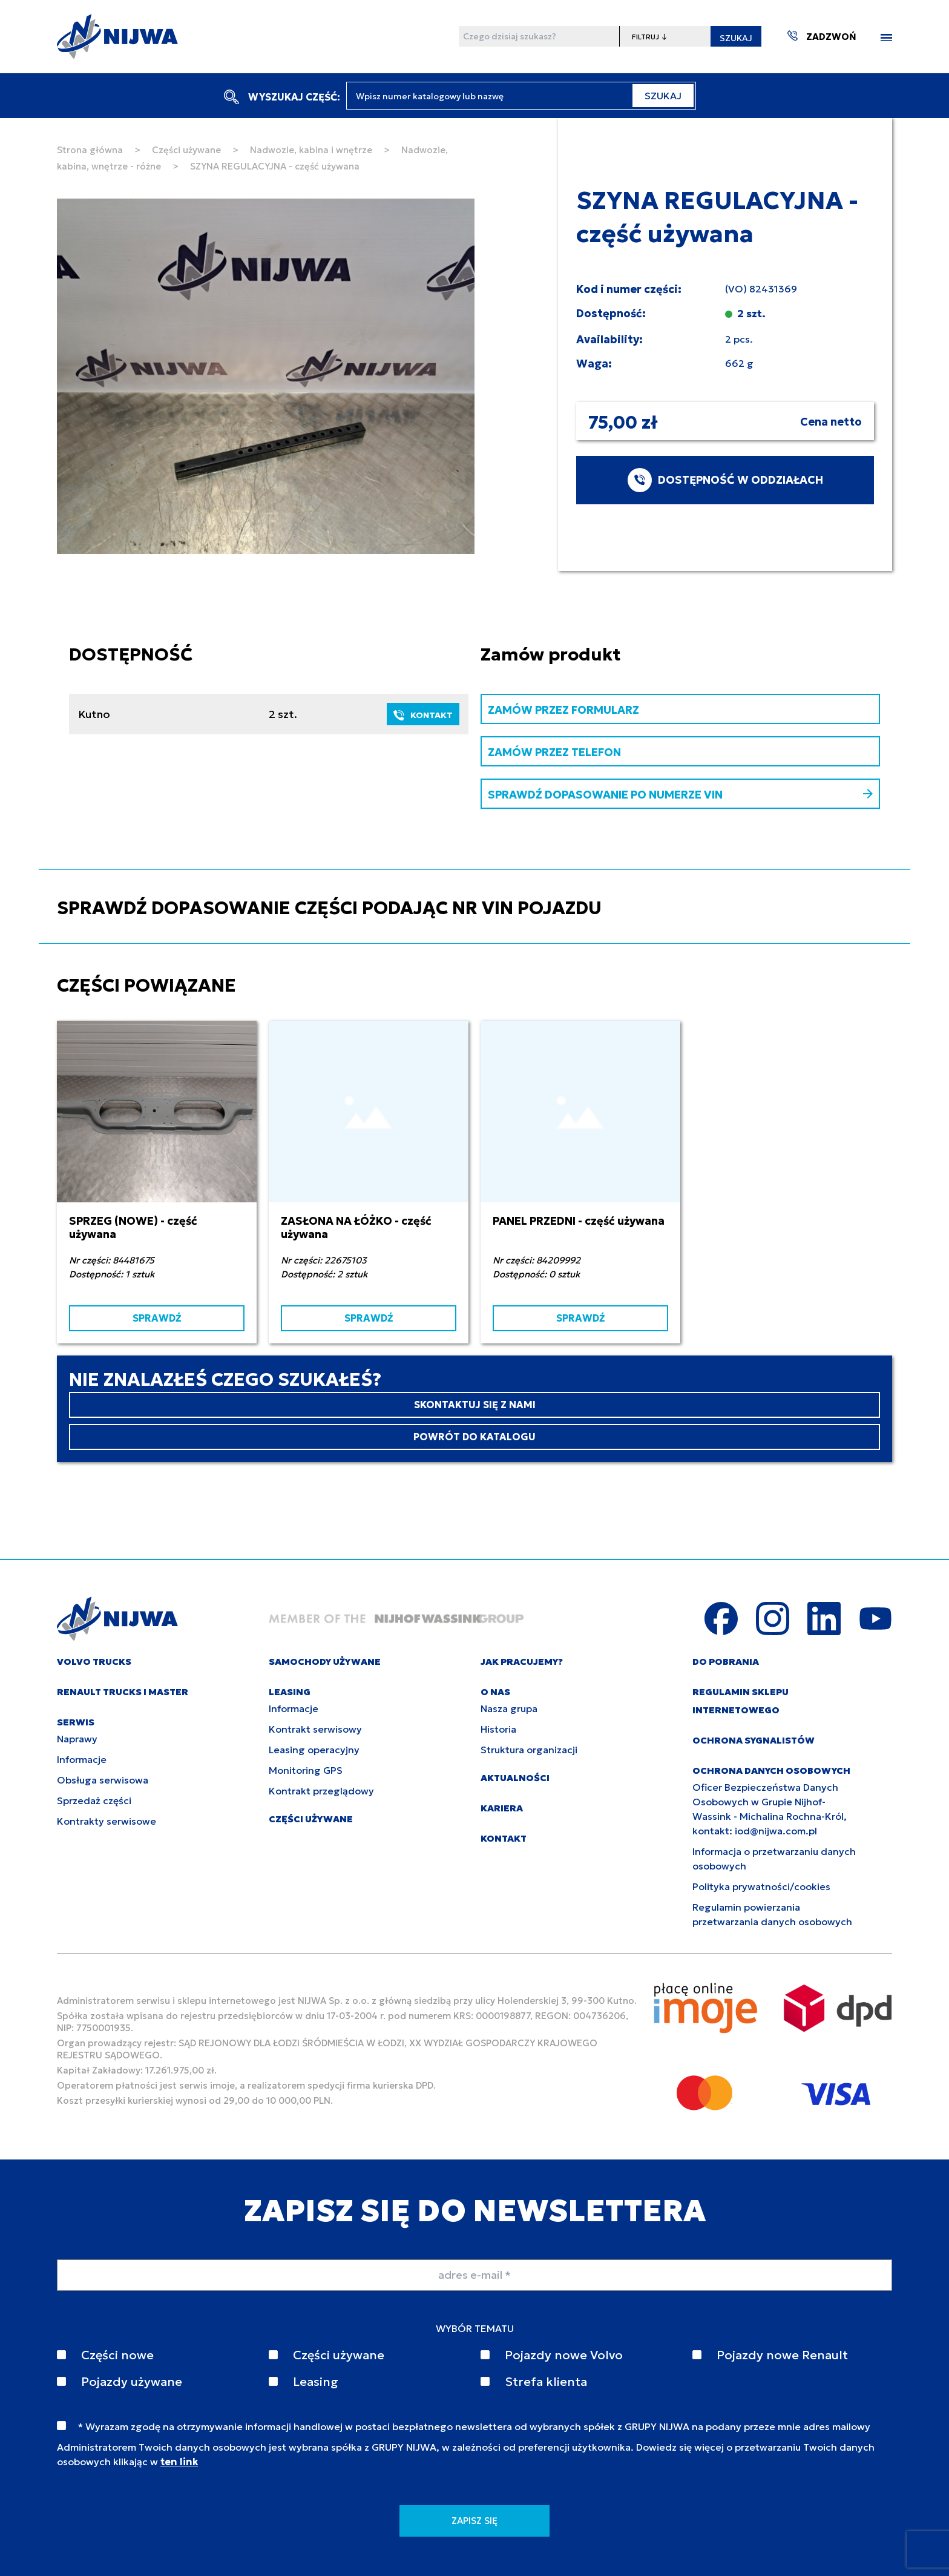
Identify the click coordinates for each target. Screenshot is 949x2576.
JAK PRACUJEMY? (522, 1661)
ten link (179, 2462)
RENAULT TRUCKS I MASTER (122, 1692)
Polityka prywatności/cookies (761, 1886)
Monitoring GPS (306, 1770)
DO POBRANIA (725, 1661)
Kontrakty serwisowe (106, 1821)
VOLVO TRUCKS (94, 1661)
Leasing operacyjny (314, 1750)
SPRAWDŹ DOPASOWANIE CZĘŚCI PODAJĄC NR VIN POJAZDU (329, 908)
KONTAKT (423, 715)
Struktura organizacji (529, 1750)
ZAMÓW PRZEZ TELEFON (554, 752)
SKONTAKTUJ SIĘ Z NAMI (475, 1404)
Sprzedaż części (94, 1800)
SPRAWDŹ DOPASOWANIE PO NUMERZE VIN (680, 795)
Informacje (82, 1759)
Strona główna (90, 150)
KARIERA (502, 1808)
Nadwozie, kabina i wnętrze (311, 150)
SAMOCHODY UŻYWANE (325, 1661)
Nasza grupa (509, 1708)
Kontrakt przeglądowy (321, 1791)
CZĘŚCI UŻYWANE (311, 1819)
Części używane (186, 150)
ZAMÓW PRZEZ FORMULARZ (563, 710)
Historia (498, 1729)
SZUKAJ (736, 38)
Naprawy (77, 1739)
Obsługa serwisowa (102, 1780)
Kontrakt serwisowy (315, 1729)
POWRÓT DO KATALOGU (474, 1437)
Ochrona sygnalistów (753, 1740)
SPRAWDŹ (157, 1318)
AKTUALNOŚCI (515, 1778)
